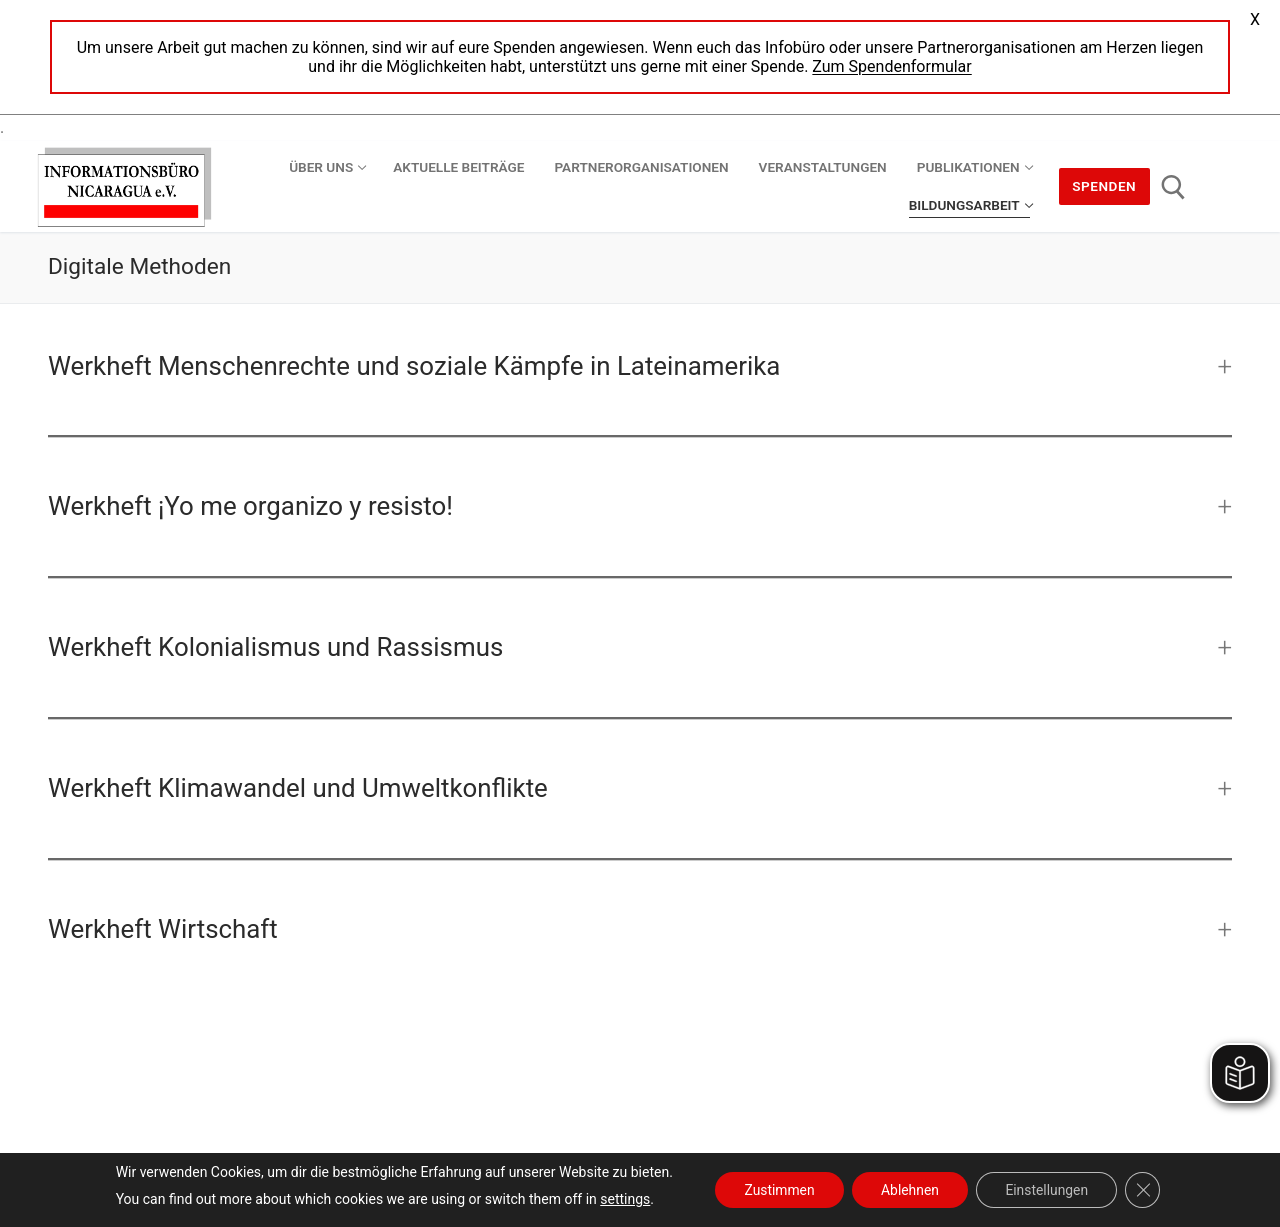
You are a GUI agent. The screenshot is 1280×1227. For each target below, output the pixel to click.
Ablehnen (909, 1190)
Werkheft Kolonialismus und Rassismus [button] (275, 647)
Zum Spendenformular (891, 66)
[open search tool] (1173, 187)
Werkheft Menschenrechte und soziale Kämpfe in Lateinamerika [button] (414, 366)
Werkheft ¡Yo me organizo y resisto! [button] (250, 506)
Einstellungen (1049, 1190)
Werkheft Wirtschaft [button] (163, 929)
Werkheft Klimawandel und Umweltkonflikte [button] (298, 788)
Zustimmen (776, 1190)
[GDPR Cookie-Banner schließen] (1146, 1190)
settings (621, 1199)
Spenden (1104, 186)
